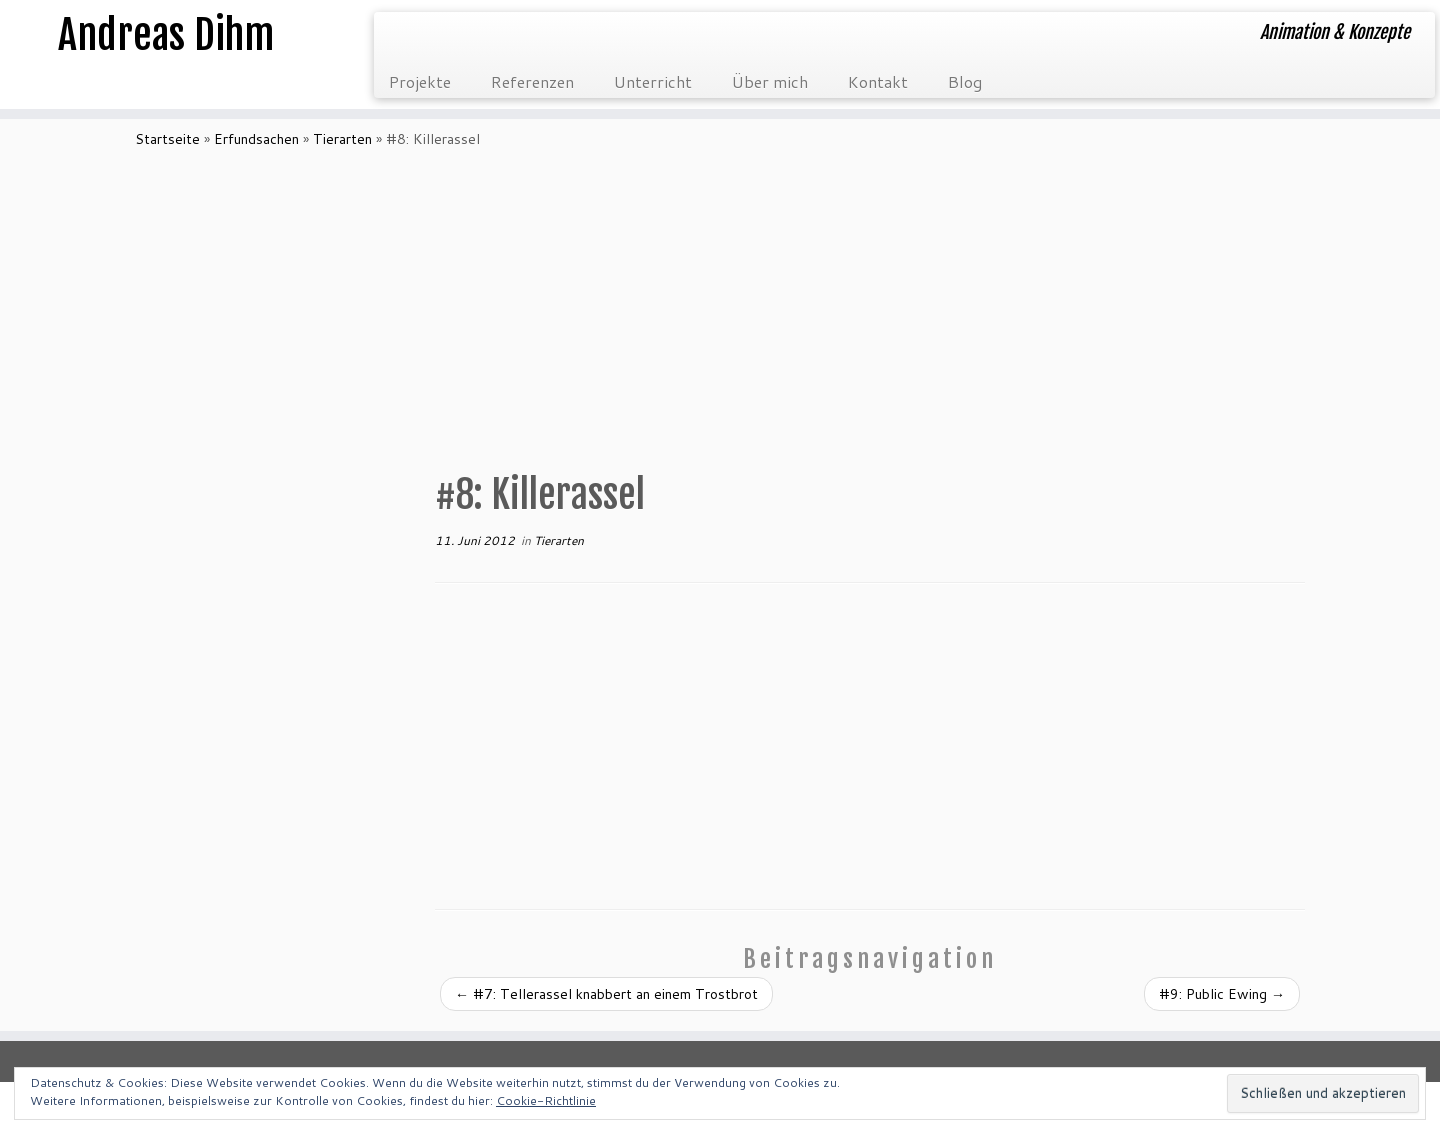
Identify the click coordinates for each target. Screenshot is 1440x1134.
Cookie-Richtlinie (546, 1100)
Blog (965, 81)
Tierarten (342, 139)
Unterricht (653, 81)
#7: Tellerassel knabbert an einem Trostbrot (606, 994)
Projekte (420, 81)
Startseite (167, 139)
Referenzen (532, 81)
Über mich (770, 81)
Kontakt (878, 81)
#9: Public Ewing (1222, 994)
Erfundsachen (256, 139)
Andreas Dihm (166, 35)
